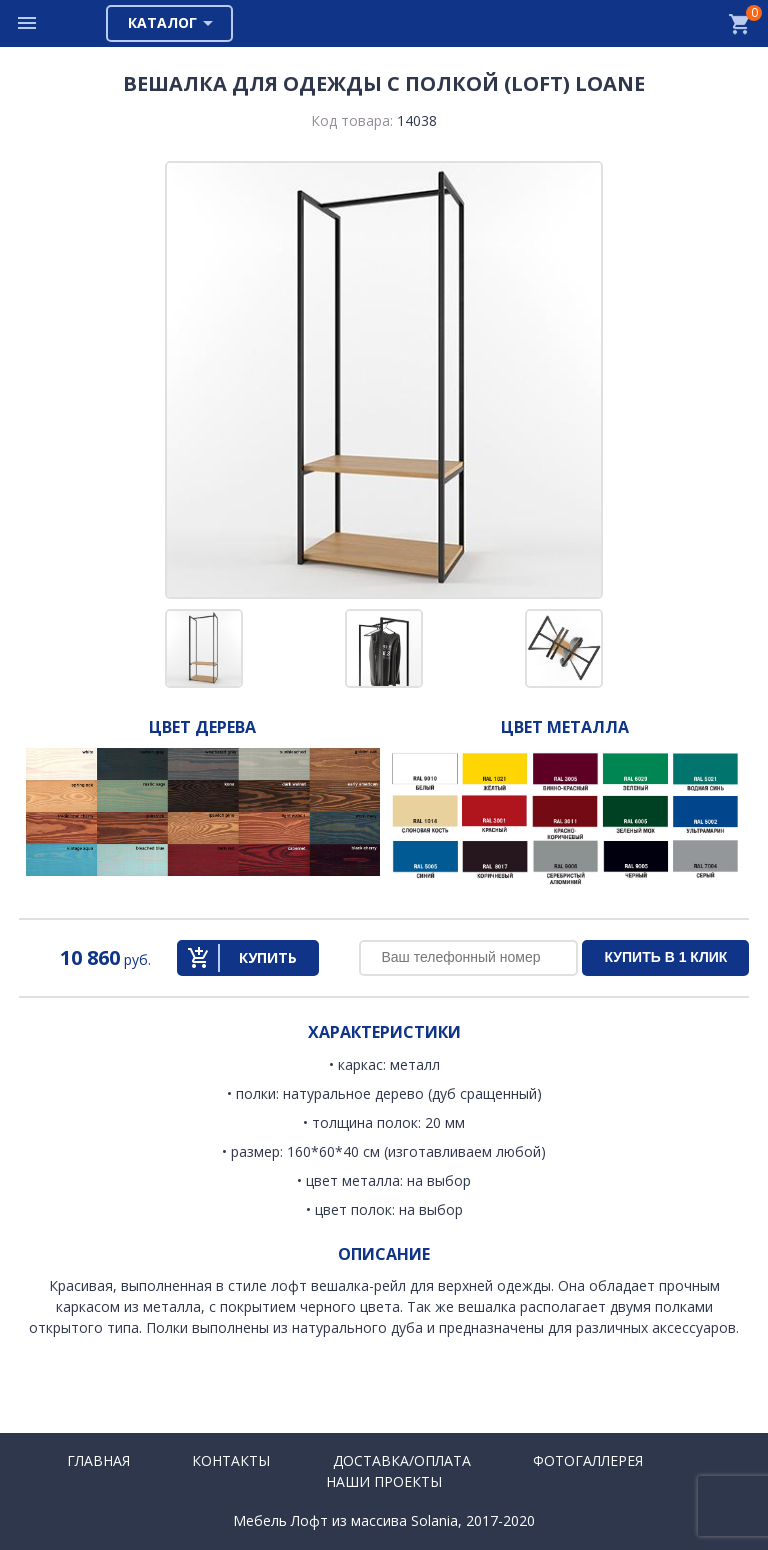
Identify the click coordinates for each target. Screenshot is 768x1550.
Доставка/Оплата (402, 1460)
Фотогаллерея (588, 1460)
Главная (98, 1460)
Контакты (231, 1460)
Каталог (162, 22)
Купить (268, 957)
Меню (28, 23)
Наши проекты (384, 1481)
